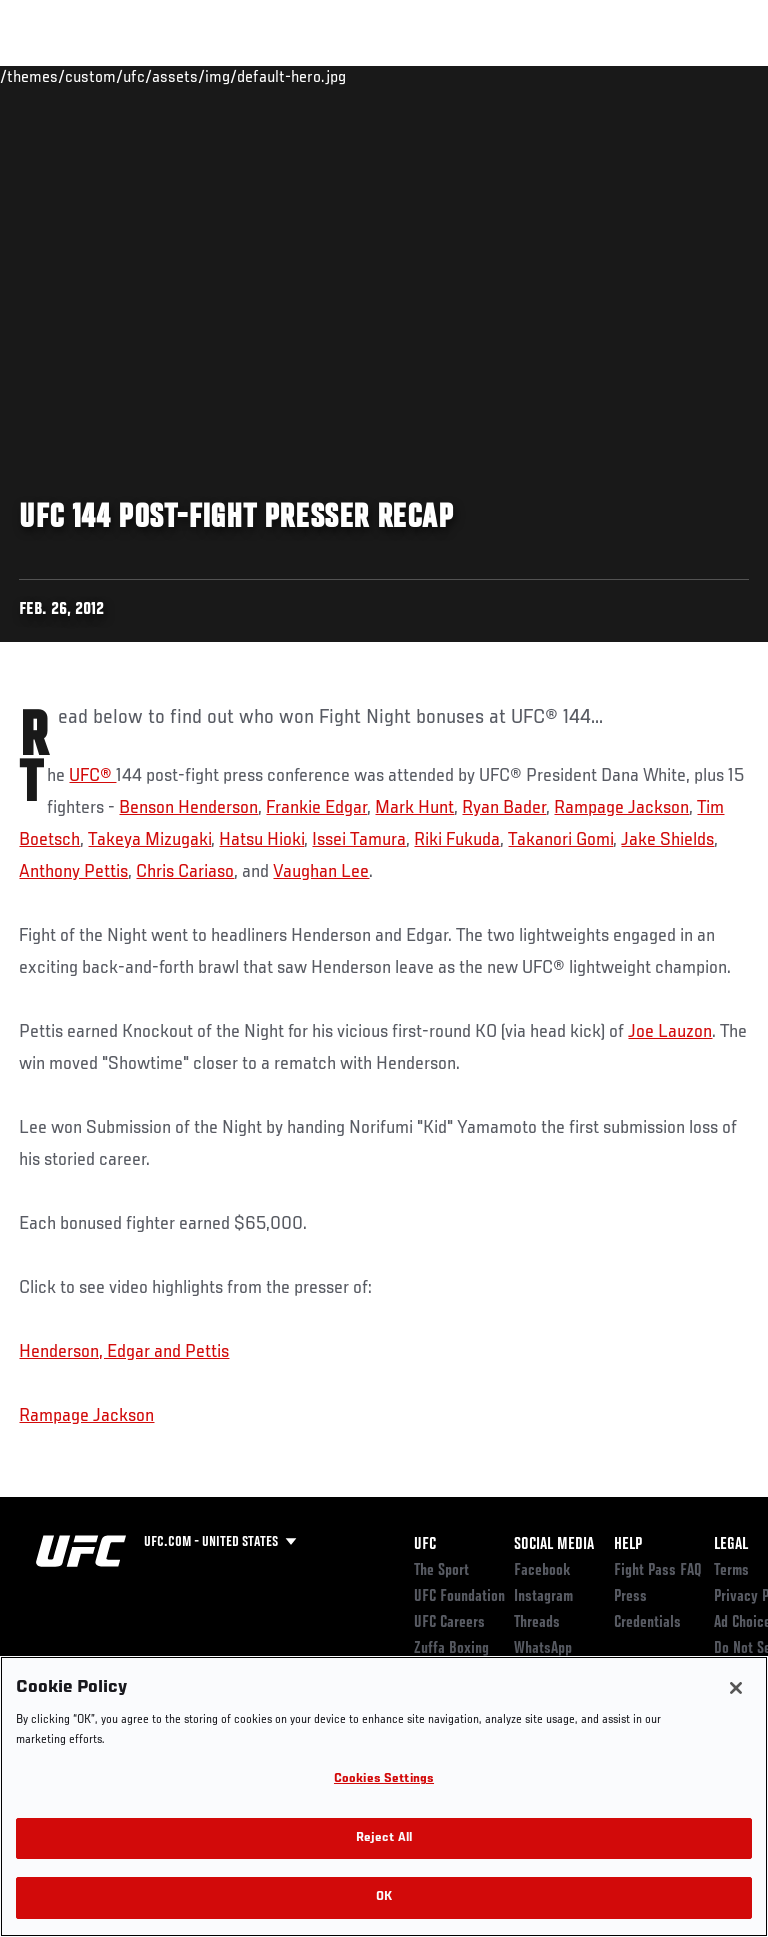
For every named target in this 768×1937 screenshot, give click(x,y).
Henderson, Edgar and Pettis (124, 1352)
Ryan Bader (504, 808)
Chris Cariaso (185, 872)
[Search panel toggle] (703, 76)
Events (54, 76)
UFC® (92, 776)
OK (384, 1897)
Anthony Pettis (73, 872)
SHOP (648, 76)
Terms (731, 1571)
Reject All (384, 1838)
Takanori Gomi (560, 840)
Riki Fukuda (457, 840)
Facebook (542, 1571)
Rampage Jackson (621, 808)
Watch (474, 76)
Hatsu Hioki (261, 840)
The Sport (441, 1571)
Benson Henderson (188, 808)
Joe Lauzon (670, 1032)
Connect (393, 76)
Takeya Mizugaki (149, 840)
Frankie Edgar (316, 808)
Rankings (139, 76)
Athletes (228, 76)
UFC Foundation (459, 1597)
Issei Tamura (359, 840)
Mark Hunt (414, 808)
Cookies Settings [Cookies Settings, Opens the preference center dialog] (384, 1779)
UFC (425, 1545)
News (306, 76)
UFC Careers (449, 1623)
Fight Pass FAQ (658, 1571)
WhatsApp (543, 1649)
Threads (537, 1623)
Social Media (554, 1545)
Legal (731, 1545)
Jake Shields (667, 840)
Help (628, 1545)
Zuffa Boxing (553, 85)
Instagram (543, 1597)
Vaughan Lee (321, 872)
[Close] (736, 1688)
